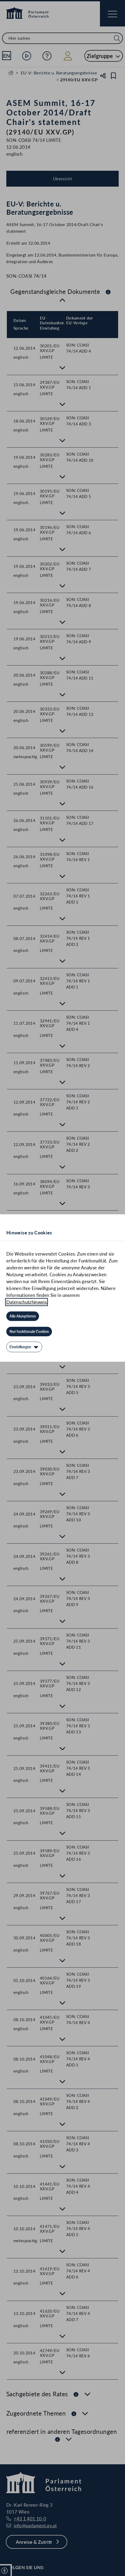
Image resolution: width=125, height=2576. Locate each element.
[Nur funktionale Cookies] (29, 1331)
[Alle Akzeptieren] (22, 1316)
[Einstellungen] (24, 1347)
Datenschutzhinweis (26, 1302)
